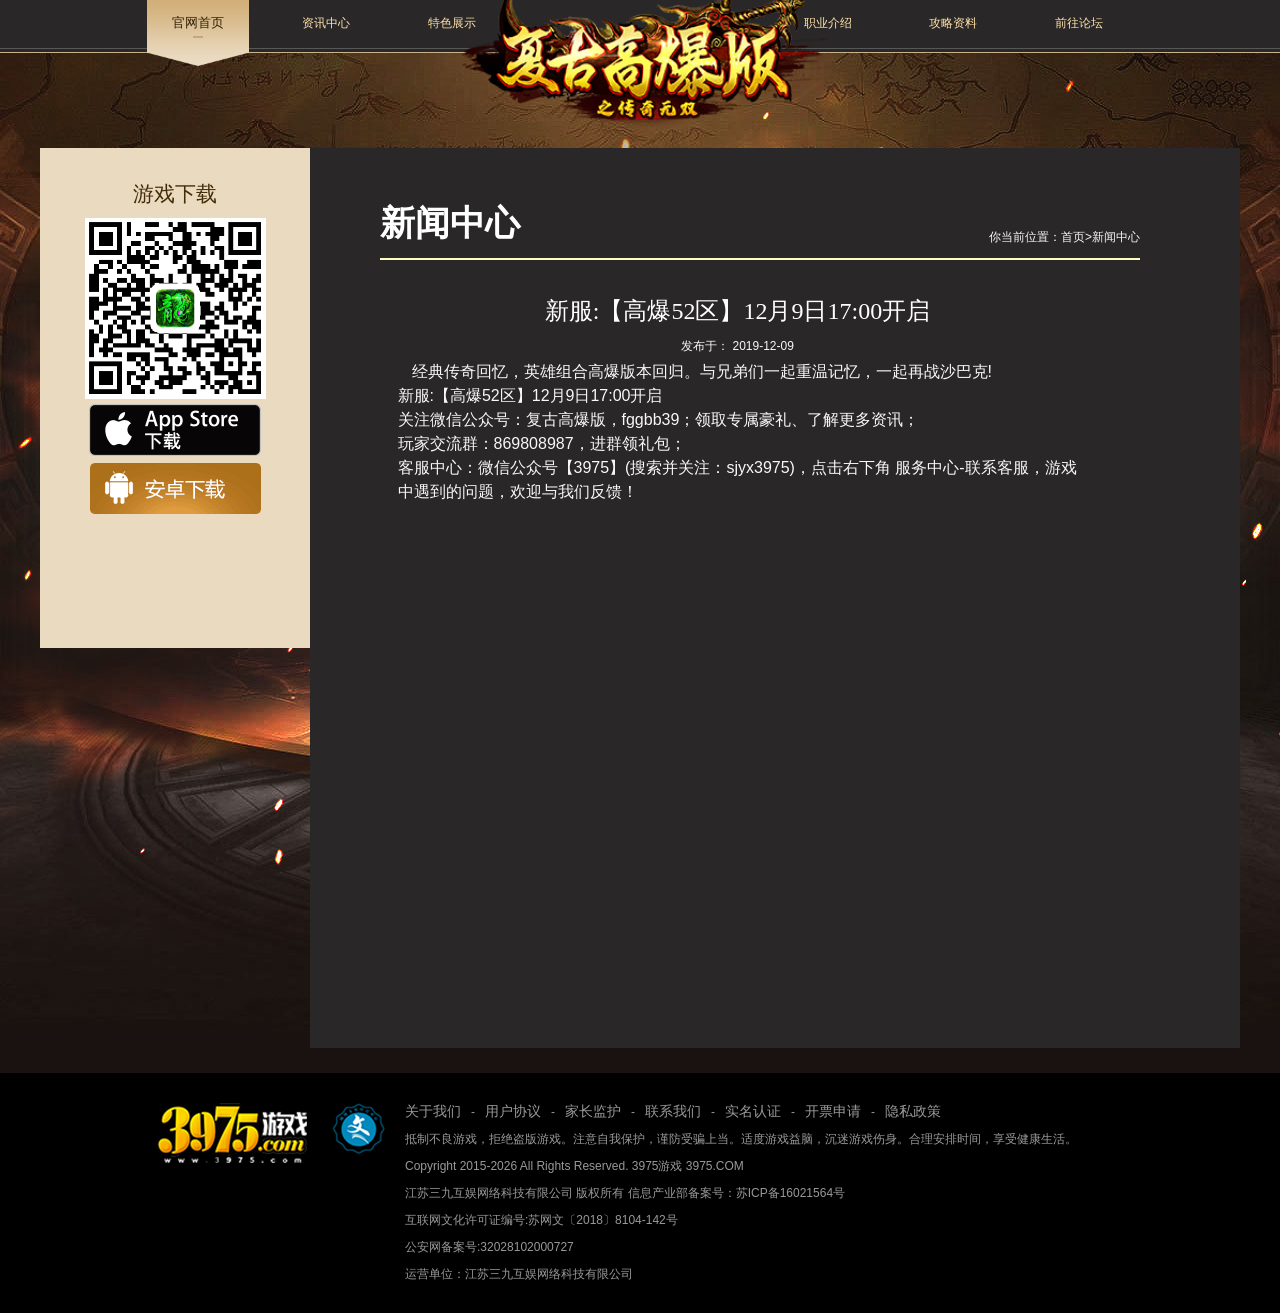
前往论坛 (1079, 23)
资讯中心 (326, 23)
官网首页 (198, 22)
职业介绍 (828, 23)
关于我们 (433, 1111)
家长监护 (593, 1111)
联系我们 (673, 1111)
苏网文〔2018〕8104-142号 (602, 1220)
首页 (1073, 237)
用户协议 (513, 1111)
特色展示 (452, 23)
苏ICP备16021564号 (790, 1193)
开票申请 (833, 1111)
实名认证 (753, 1111)
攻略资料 (953, 23)
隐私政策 (913, 1111)
